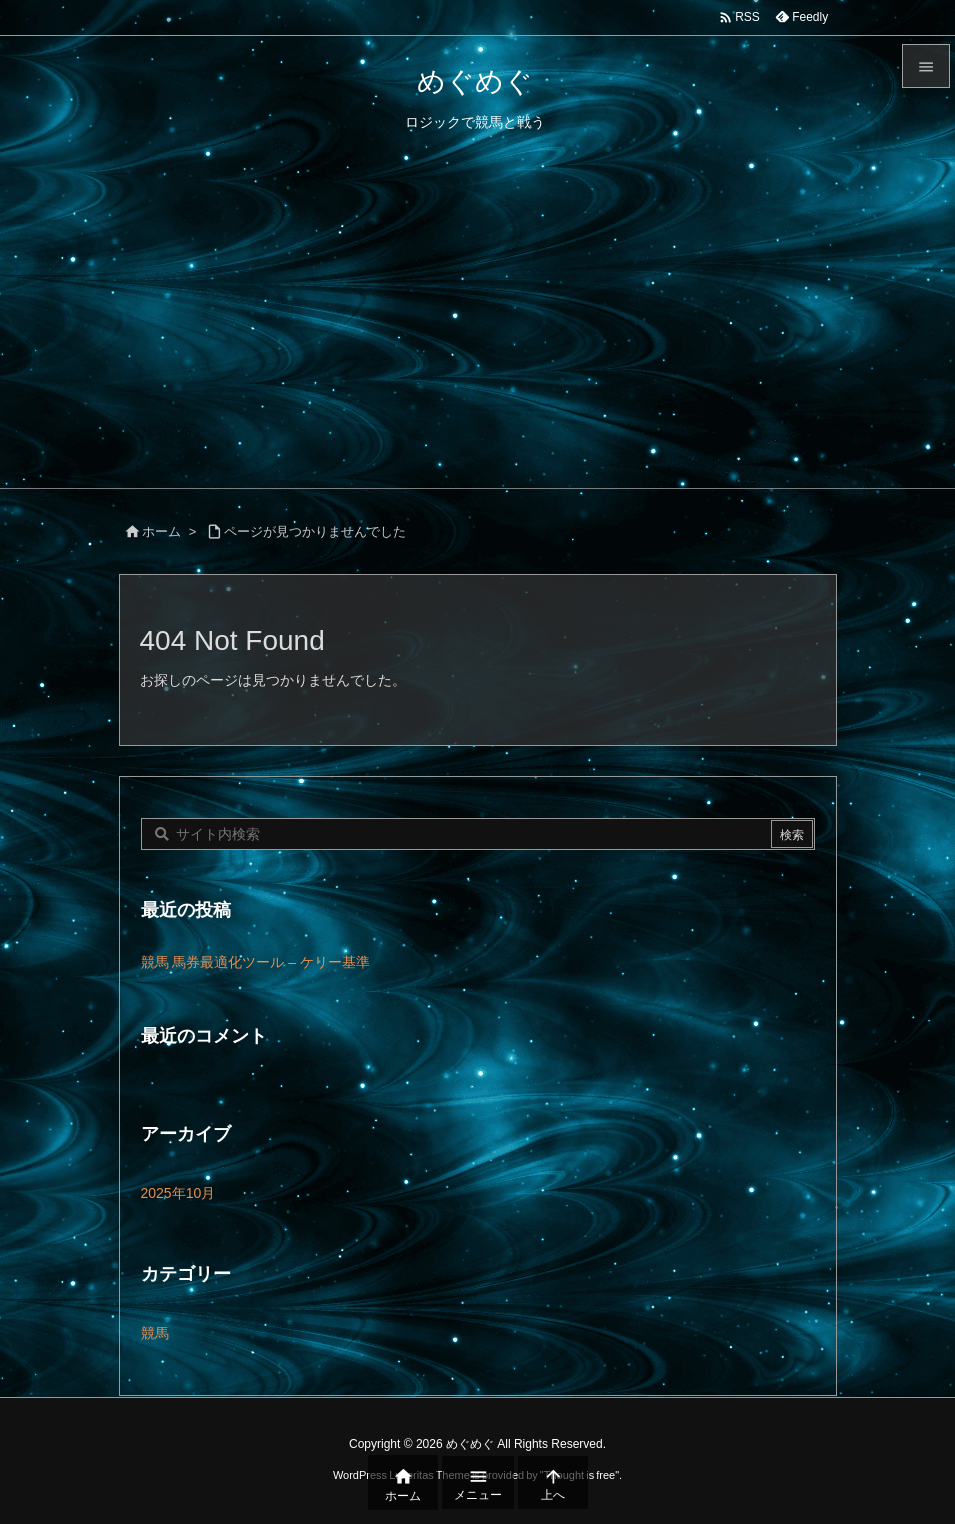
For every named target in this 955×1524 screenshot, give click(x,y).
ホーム (161, 531)
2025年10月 (178, 1193)
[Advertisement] (477, 338)
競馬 (155, 1333)
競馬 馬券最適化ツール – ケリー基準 (255, 962)
